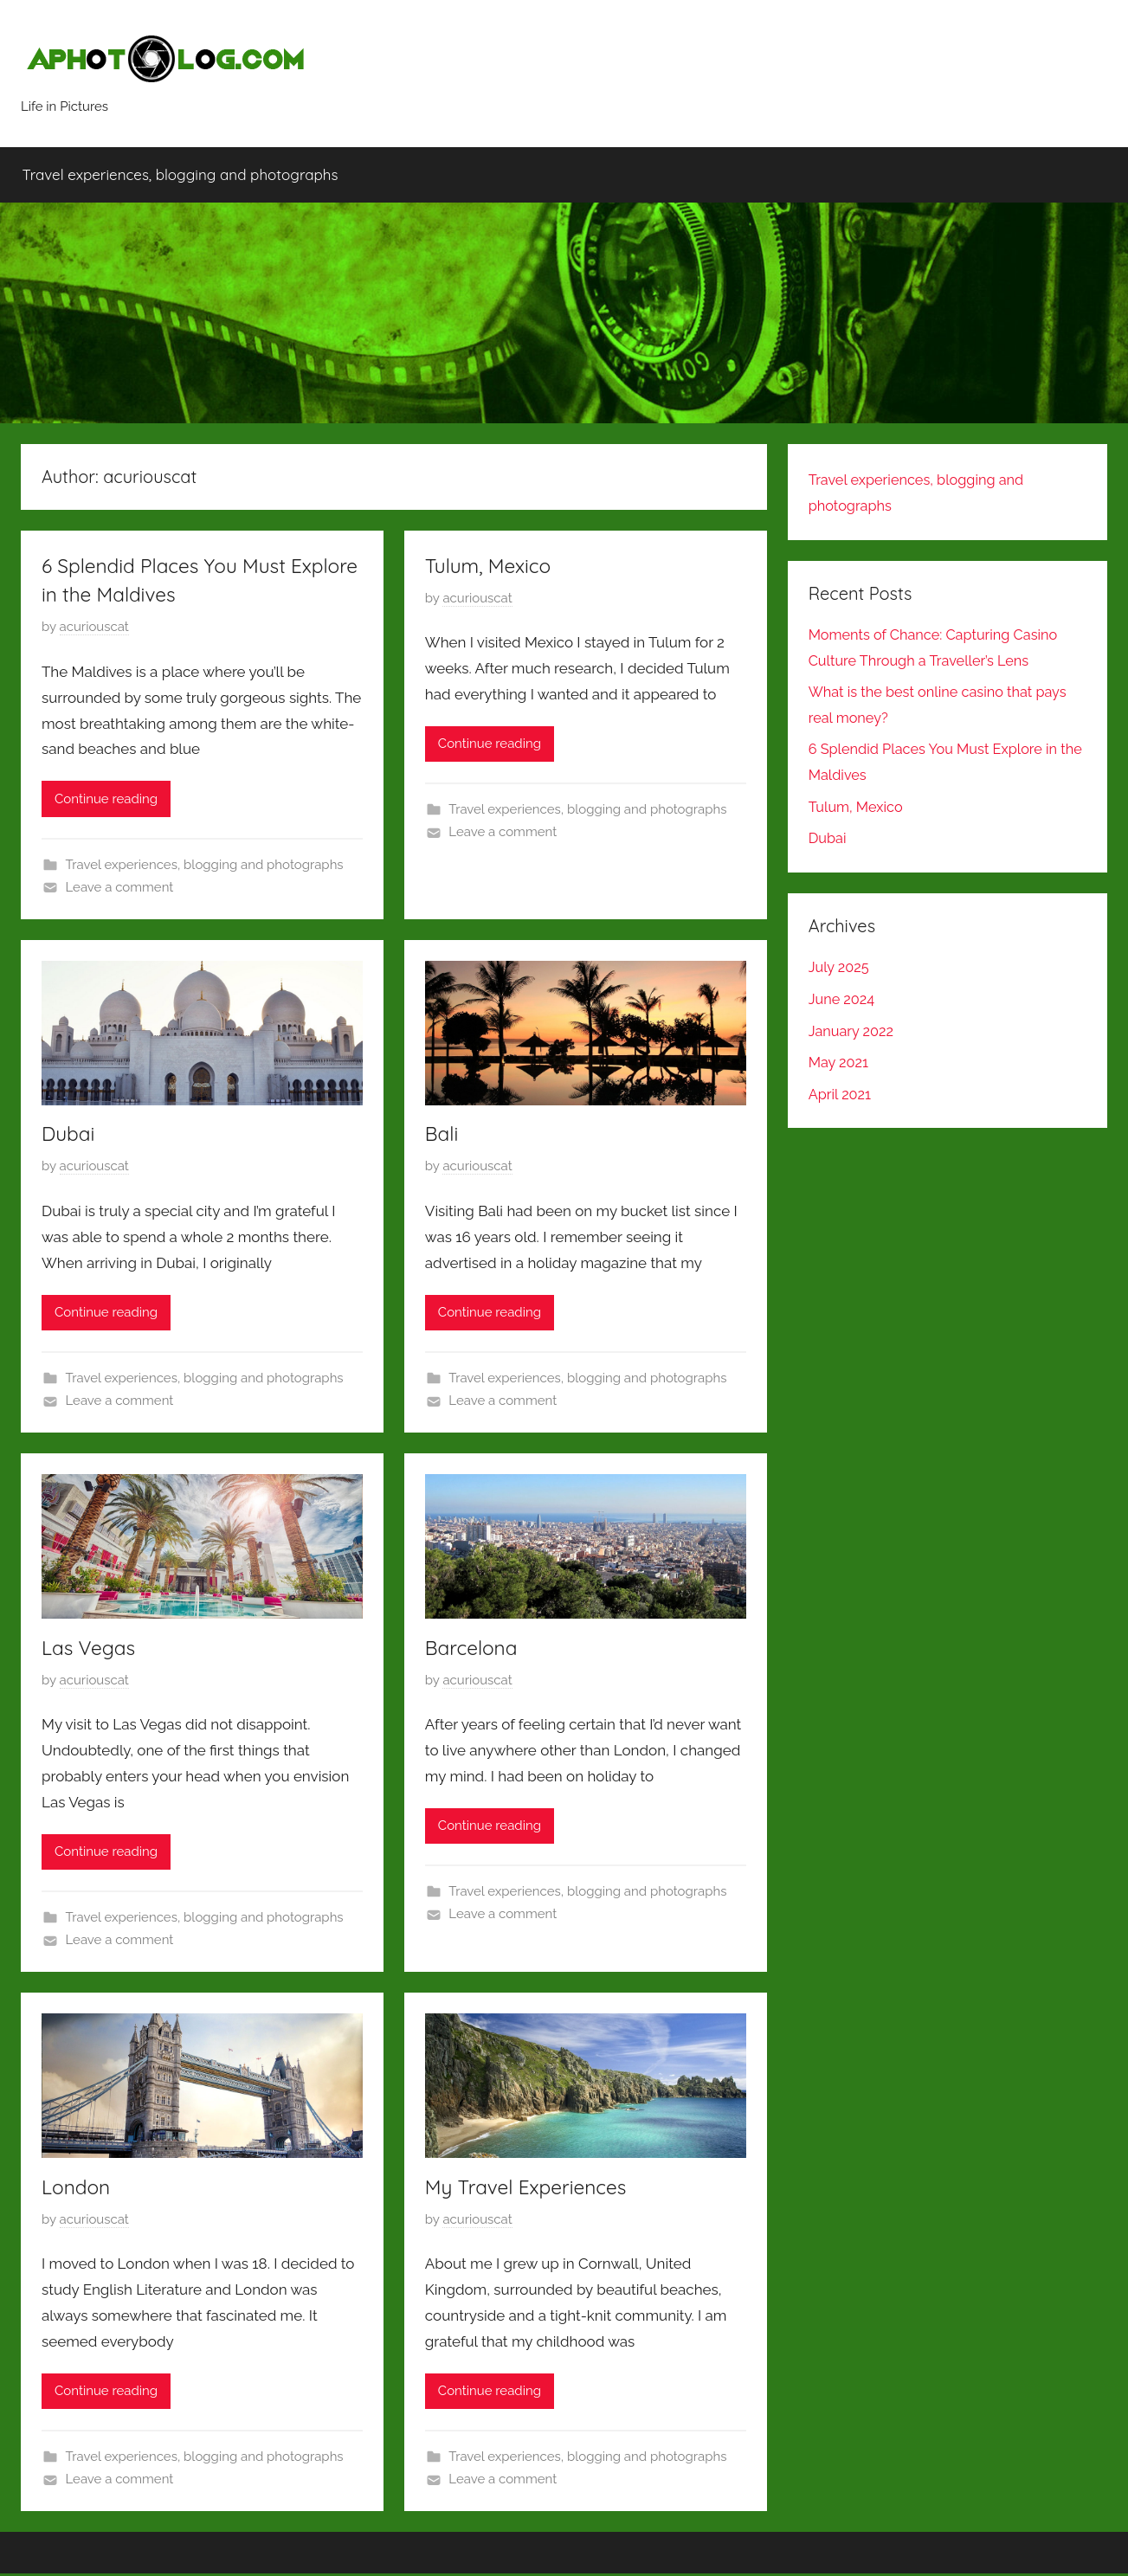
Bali (443, 1134)
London (78, 2188)
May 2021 (840, 1062)
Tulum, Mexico (491, 565)
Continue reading (106, 799)
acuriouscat (94, 627)
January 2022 (853, 1031)
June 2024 (843, 999)
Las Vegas (91, 1648)
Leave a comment (120, 887)
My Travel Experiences (532, 2188)
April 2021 (841, 1094)
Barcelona (474, 1648)
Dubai (70, 1134)
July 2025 (840, 967)
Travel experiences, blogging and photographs (180, 175)
